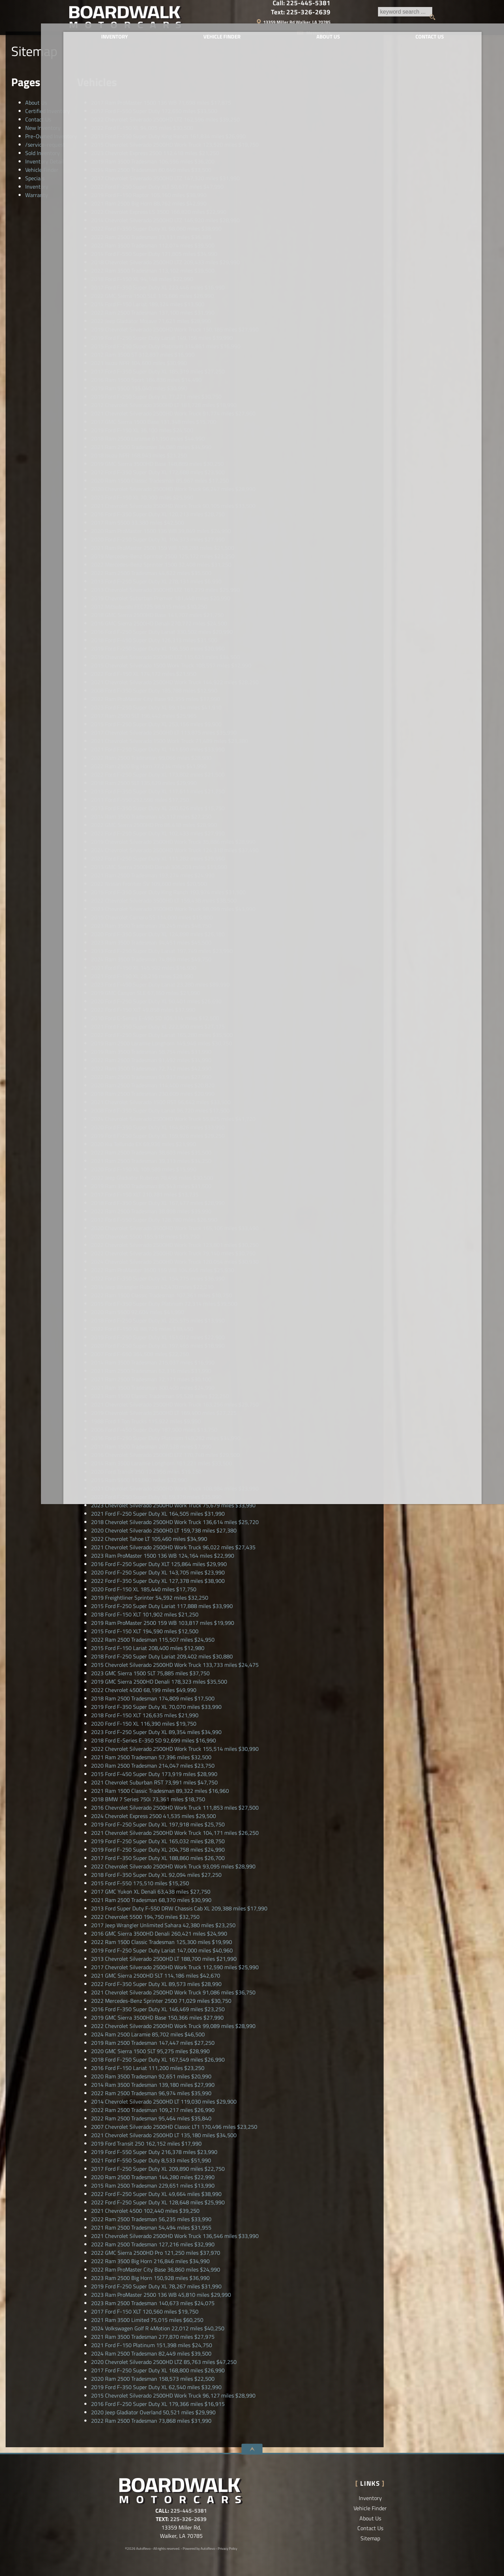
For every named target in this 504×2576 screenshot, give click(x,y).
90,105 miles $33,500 (173, 505)
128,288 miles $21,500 (162, 547)
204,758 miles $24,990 (158, 1849)
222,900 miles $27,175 (158, 1026)
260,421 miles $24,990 (159, 1933)
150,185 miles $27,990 (175, 329)
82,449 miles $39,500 (151, 2353)
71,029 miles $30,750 (161, 2000)
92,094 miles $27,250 (156, 1874)
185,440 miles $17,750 (143, 1589)
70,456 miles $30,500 (152, 1177)
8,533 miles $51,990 (151, 2160)
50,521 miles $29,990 (153, 2412)
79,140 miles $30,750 (173, 1253)
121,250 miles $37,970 (155, 2252)
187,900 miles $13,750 (154, 1429)
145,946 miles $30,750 (161, 1043)
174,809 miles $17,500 (153, 1698)
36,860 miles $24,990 (155, 2269)
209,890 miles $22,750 (158, 2168)
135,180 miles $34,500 (164, 2135)
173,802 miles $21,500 (158, 774)
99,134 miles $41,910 (156, 707)
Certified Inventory (47, 111)
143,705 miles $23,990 (158, 1572)
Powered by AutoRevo (199, 2548)
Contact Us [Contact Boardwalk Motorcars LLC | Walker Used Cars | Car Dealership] (394, 41)
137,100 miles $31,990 (153, 312)
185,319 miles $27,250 (158, 371)
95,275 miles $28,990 (150, 2051)
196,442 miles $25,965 (144, 715)
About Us (36, 102)
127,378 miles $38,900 (158, 1581)
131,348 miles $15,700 (153, 421)
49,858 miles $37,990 (143, 1009)
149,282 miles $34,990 (165, 1438)
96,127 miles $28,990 (173, 2395)
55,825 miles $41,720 (173, 1119)
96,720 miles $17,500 (160, 1110)
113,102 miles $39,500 (153, 270)
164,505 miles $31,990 (158, 1513)
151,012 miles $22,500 (158, 1337)
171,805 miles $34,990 (154, 254)
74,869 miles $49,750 (151, 959)
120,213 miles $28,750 (158, 514)
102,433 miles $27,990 (158, 833)
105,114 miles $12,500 (155, 1018)
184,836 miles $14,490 (146, 379)
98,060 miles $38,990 (156, 228)
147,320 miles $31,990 (165, 178)
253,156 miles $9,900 (156, 724)
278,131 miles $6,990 (156, 581)
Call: (406, 3)
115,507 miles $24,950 (153, 1639)
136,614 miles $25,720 (175, 1522)
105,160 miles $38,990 (148, 195)
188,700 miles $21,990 (164, 1958)
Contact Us (38, 119)
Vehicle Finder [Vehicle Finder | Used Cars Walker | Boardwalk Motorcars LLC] (206, 41)
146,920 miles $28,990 (165, 220)
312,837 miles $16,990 (143, 354)
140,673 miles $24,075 (153, 2303)
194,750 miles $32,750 (145, 1916)
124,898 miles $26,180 (158, 934)
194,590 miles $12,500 (144, 1631)
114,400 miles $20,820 (153, 1085)
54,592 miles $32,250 (149, 1597)
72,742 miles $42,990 (151, 1068)
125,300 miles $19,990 (161, 1942)
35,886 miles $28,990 (173, 841)
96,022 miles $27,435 (173, 1547)
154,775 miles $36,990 (158, 1278)
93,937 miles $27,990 (151, 1077)
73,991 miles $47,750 (154, 1782)
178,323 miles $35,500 (159, 1681)
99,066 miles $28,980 (151, 757)
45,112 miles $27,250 (151, 816)
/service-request (45, 144)
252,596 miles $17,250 (140, 799)
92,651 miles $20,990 (151, 2076)
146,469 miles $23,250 (158, 2009)
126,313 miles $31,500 (154, 640)
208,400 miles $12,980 (147, 1648)
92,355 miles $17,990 (155, 699)
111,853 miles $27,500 (175, 1807)
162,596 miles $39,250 (165, 119)
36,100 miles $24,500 (142, 430)
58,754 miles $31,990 (151, 1051)
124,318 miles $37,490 (175, 850)
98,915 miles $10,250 (149, 606)
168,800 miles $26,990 (158, 2370)
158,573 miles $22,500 (153, 2378)
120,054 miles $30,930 (175, 1261)
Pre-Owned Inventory (51, 136)
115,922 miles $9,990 (146, 1421)
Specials (34, 178)
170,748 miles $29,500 (165, 1455)
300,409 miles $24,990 (153, 1387)
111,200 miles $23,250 (147, 2068)
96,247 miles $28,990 (173, 489)
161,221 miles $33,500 (161, 1463)
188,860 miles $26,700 (158, 1858)
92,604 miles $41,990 (137, 1312)
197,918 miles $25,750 (158, 1824)
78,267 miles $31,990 (156, 2286)
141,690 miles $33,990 (158, 749)
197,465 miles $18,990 (158, 1345)
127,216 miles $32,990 (153, 2244)
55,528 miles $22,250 (160, 1396)
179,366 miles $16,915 (158, 2404)
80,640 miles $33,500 (151, 170)
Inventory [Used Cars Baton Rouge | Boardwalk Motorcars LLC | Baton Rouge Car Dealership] (109, 41)
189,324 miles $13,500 (147, 304)
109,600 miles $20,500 (149, 883)
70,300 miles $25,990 (142, 497)
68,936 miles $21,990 (143, 1144)
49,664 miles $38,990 (156, 2194)
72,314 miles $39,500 (164, 1303)
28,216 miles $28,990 (142, 976)
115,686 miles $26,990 (152, 296)
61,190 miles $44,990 (148, 438)
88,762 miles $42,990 (148, 203)
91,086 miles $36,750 (173, 1992)
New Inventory (43, 128)
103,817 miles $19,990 (162, 1623)
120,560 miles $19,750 (144, 2311)
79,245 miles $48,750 (151, 925)
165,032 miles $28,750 (158, 1841)
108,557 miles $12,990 (171, 665)
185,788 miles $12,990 (154, 690)
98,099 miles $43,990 (173, 909)
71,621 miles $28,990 (151, 321)
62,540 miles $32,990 (156, 2387)
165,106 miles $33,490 (175, 1228)
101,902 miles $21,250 (144, 1614)
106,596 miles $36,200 (153, 161)
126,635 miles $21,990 (144, 1715)
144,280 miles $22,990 (153, 2177)
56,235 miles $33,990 (151, 2219)
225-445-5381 (188, 2510)
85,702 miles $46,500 (148, 2034)
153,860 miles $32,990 (139, 1480)
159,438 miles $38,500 (164, 900)
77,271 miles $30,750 (156, 396)
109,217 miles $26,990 (153, 2110)
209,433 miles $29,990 (165, 262)
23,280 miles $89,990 (160, 984)
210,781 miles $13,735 (144, 1194)
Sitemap (370, 2538)
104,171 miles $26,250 (175, 1833)
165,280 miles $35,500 (162, 1035)
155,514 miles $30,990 (175, 1749)
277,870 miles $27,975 (153, 2336)
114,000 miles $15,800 (152, 917)
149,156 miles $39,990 (162, 338)
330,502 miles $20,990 (162, 631)
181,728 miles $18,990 (164, 405)
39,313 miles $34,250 (151, 1161)
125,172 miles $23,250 (162, 556)
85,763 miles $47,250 (164, 2362)
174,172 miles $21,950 (143, 673)
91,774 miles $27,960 (173, 413)
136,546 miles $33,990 (175, 2236)
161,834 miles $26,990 (168, 136)
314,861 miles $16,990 (165, 346)
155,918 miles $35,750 (145, 1236)
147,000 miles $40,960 (162, 1950)
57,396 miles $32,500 (151, 1757)
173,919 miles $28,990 (154, 1774)
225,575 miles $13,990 (158, 1320)
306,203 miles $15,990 (159, 867)
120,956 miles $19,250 (146, 1471)
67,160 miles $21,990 (145, 993)
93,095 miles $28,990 (173, 1866)
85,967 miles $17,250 (160, 480)
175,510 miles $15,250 (140, 1883)
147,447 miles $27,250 (153, 2042)
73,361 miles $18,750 (148, 1799)
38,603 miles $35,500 (151, 1152)
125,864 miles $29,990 (159, 1564)
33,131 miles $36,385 (151, 237)
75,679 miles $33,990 (173, 1505)
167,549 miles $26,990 (158, 2059)
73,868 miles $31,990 (151, 2420)
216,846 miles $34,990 (150, 2261)
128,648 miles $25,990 (158, 2202)
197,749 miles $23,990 (162, 951)
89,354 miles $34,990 (156, 1732)
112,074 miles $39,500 (153, 245)
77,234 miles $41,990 (148, 766)
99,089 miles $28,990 (173, 2026)
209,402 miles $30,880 (162, 1656)
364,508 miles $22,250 (140, 1354)
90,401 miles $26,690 (156, 1001)
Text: (405, 12)
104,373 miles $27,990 (158, 539)
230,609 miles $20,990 (153, 1093)
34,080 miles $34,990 (151, 447)
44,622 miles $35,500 (151, 573)
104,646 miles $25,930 (162, 1270)
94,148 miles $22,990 (142, 279)
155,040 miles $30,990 (139, 388)
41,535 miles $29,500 (153, 1816)
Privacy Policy (227, 2548)
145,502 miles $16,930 (143, 967)
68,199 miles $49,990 (143, 1690)
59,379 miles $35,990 (156, 1497)
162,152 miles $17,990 (146, 2143)
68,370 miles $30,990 (151, 1900)
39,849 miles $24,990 (161, 531)
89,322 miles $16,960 (160, 1791)
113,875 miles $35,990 (164, 732)
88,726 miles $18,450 (142, 1329)
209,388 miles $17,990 (179, 1908)
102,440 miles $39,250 (145, 2210)
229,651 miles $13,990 (153, 2185)
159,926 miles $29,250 (158, 1135)
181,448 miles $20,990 (160, 598)
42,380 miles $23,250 (163, 1925)
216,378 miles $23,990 (154, 2152)
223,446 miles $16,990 (158, 287)
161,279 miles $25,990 (165, 589)
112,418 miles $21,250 (155, 153)
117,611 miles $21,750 (158, 791)
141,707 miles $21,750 (157, 615)
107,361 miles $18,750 (161, 1295)
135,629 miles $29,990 (144, 783)
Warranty (36, 195)
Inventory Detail (44, 161)
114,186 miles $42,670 (155, 1975)
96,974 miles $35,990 (151, 2093)
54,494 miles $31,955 (151, 2227)
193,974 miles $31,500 (168, 892)
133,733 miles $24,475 (175, 1665)
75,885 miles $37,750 (150, 1673)
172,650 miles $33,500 (154, 111)
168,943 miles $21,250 (139, 455)
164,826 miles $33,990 (158, 1127)
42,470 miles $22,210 (152, 1287)
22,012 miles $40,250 (157, 2328)
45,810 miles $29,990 (161, 2294)
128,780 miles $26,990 (154, 1219)
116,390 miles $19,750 (143, 1723)
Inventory (36, 186)
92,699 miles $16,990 (153, 1740)
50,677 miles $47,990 (157, 186)
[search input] (258, 17)
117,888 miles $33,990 (162, 1606)
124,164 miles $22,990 (162, 1555)
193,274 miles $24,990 (153, 875)
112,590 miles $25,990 (175, 1967)
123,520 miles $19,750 (175, 144)
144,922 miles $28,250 (175, 682)
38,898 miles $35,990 (151, 1211)
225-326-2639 (188, 2519)
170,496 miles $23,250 (174, 2126)
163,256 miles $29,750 (175, 1404)
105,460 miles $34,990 (149, 1539)
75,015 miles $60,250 (147, 2320)
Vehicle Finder (41, 170)
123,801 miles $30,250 (175, 1245)
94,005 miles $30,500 (142, 128)
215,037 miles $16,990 (153, 1362)
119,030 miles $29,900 (164, 2101)
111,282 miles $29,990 (158, 858)
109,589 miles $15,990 (143, 1169)
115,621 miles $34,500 (165, 657)
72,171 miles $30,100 (151, 1379)
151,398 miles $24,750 (151, 2345)
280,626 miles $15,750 (158, 808)
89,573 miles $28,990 (156, 1984)
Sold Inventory (42, 153)
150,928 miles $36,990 (150, 2278)
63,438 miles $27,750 (150, 1891)
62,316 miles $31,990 (151, 1371)
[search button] (289, 17)
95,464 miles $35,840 (151, 2118)
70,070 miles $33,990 (156, 1707)
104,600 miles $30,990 (139, 363)
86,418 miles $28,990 (154, 825)
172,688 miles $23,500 (158, 472)
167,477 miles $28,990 (158, 1203)
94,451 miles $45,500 (151, 942)
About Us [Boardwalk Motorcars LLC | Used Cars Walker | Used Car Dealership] (302, 41)
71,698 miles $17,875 (161, 102)
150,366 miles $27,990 (157, 2017)
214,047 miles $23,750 (153, 1765)
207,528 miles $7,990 (151, 1446)
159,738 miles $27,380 (164, 1530)
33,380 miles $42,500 (137, 522)
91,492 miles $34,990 (151, 1060)
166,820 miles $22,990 (158, 212)
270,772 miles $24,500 (159, 623)
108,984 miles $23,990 (175, 1488)
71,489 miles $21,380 (169, 741)
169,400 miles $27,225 (164, 1413)
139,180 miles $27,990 (153, 2084)
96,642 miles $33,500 (161, 1102)
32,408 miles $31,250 (161, 564)
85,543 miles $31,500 (151, 1186)
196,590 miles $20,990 (158, 648)
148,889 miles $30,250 (157, 463)
